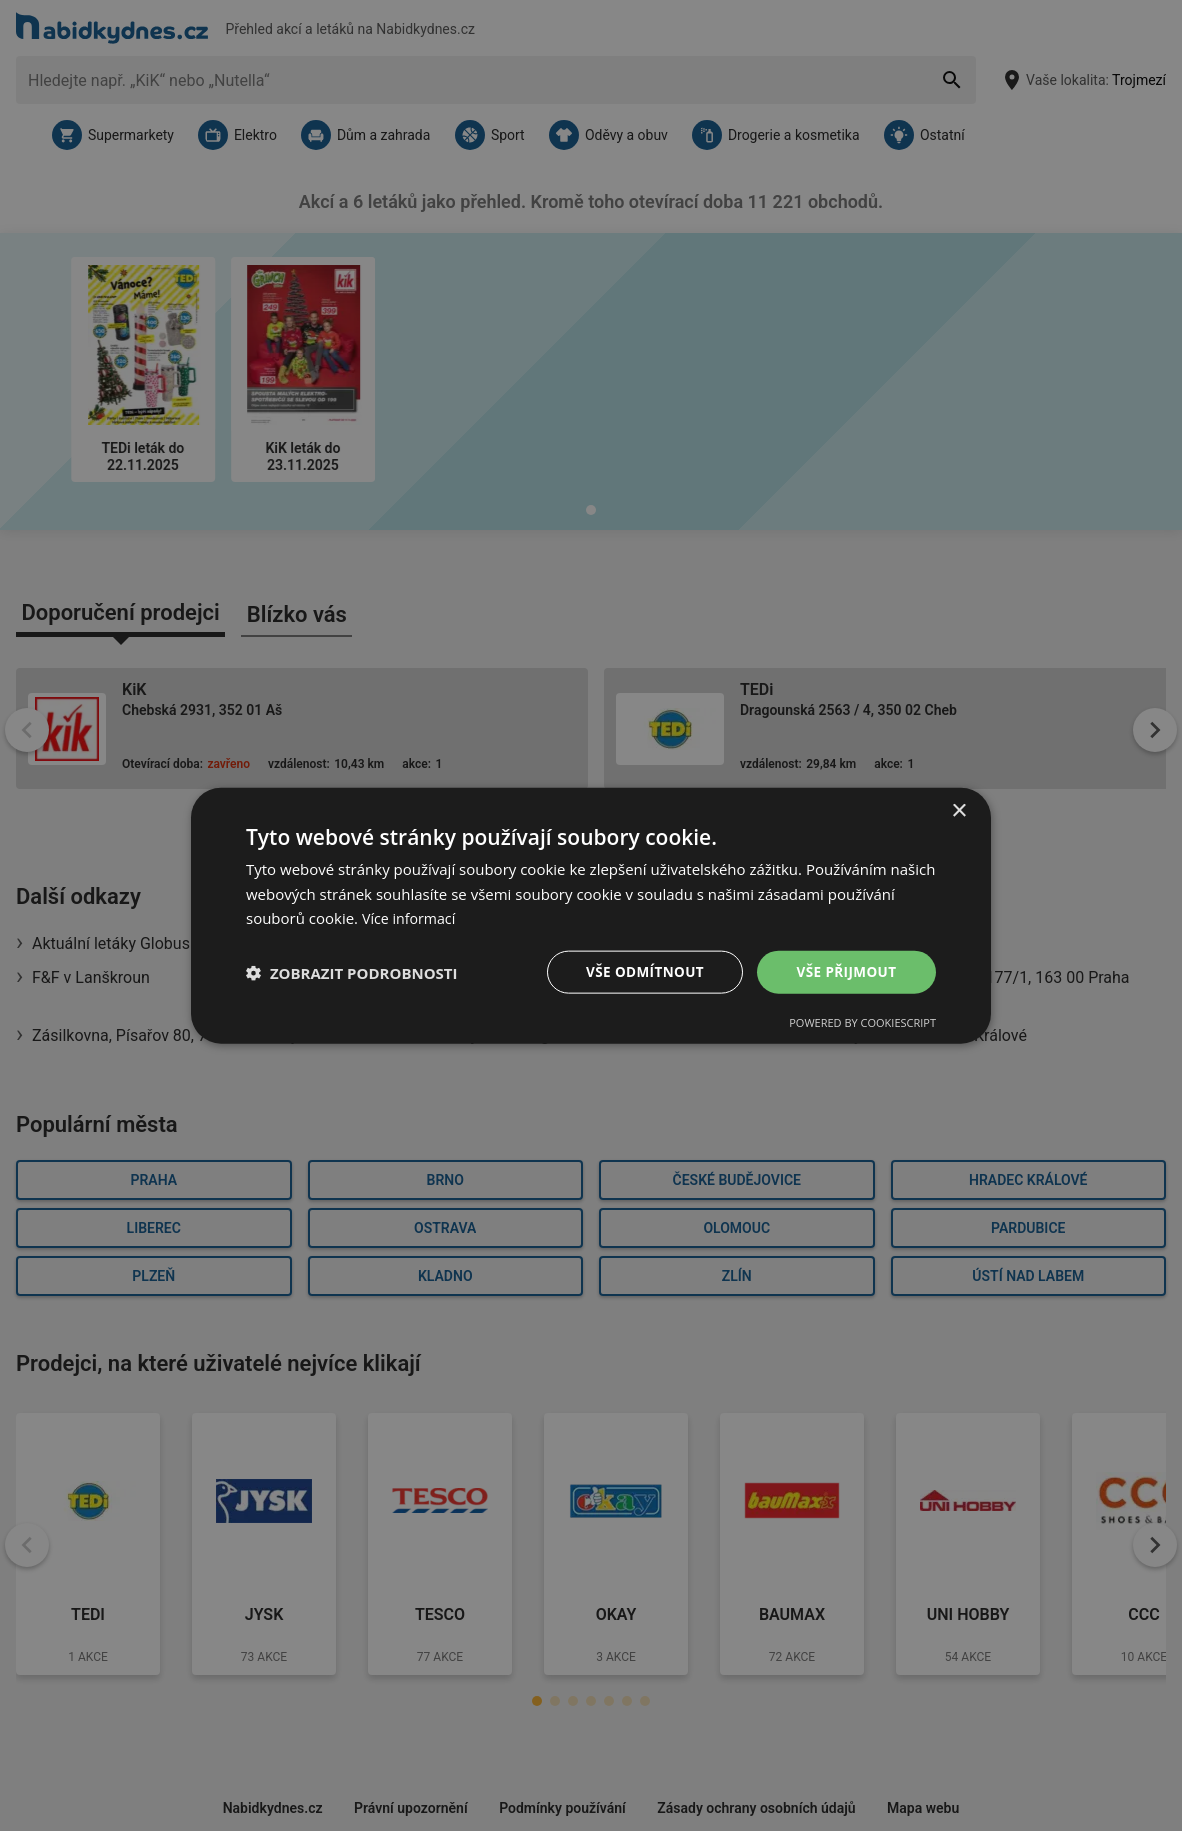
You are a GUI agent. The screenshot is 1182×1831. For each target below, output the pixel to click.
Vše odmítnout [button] (642, 971)
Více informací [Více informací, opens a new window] (411, 917)
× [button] (958, 809)
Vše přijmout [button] (846, 971)
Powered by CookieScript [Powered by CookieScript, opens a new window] (862, 1023)
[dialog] (591, 915)
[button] (352, 972)
